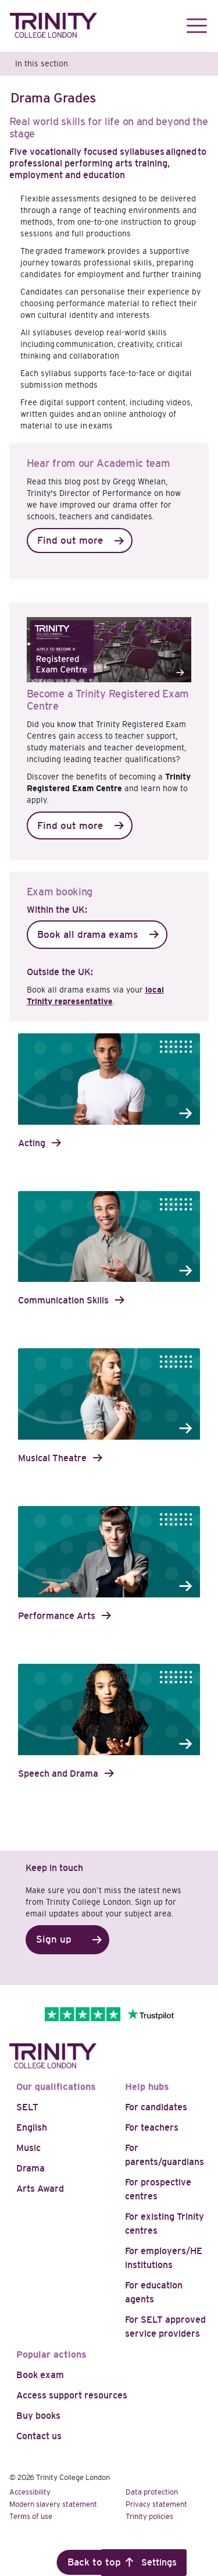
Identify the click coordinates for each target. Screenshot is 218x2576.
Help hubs (147, 2087)
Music (28, 2148)
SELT (27, 2107)
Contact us (39, 2436)
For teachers (151, 2127)
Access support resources (71, 2395)
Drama (30, 2168)
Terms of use (30, 2516)
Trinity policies (149, 2516)
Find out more (70, 540)
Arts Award (40, 2189)
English (31, 2127)
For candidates (156, 2107)
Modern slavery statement (53, 2504)
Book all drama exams (87, 934)
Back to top (94, 2562)
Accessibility (30, 2492)
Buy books (38, 2416)
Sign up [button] (54, 1939)
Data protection (152, 2492)
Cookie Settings (143, 2562)
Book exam (40, 2375)
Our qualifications (56, 2087)
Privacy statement (156, 2504)
